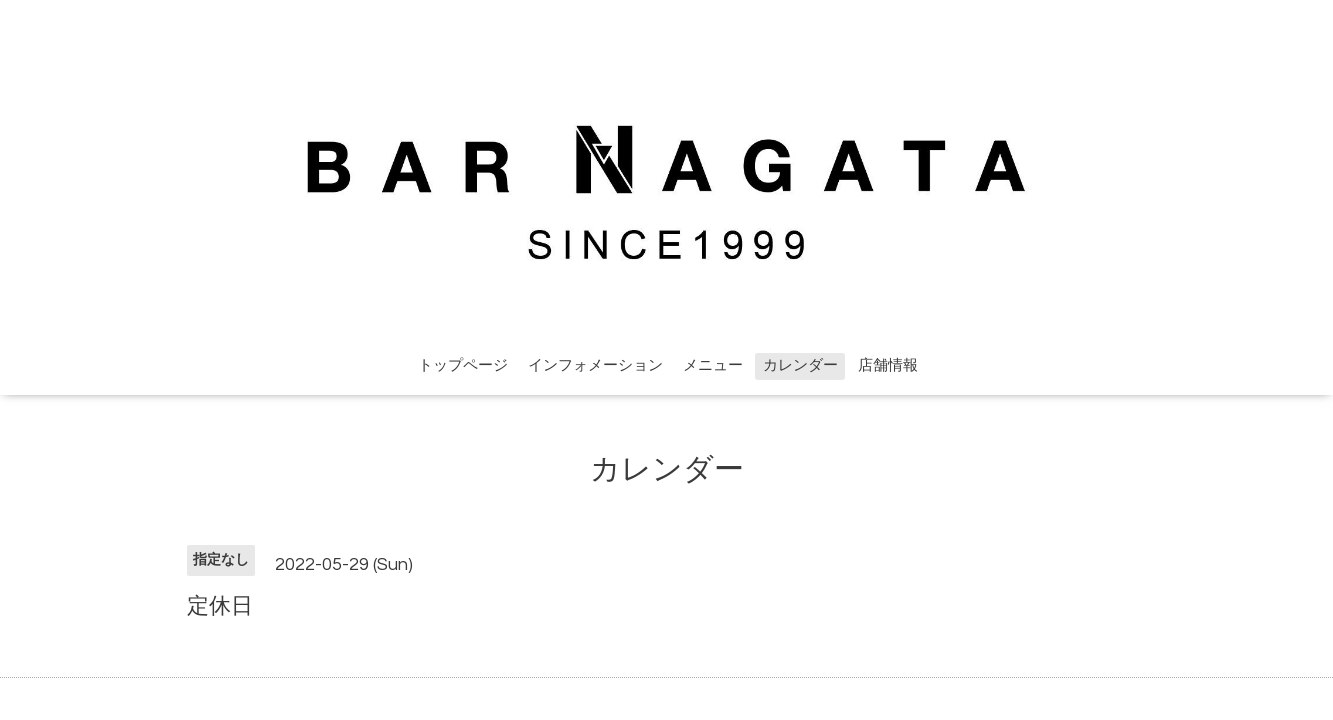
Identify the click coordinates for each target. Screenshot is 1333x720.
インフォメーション (595, 365)
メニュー (713, 365)
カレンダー (800, 365)
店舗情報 (888, 365)
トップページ (463, 365)
